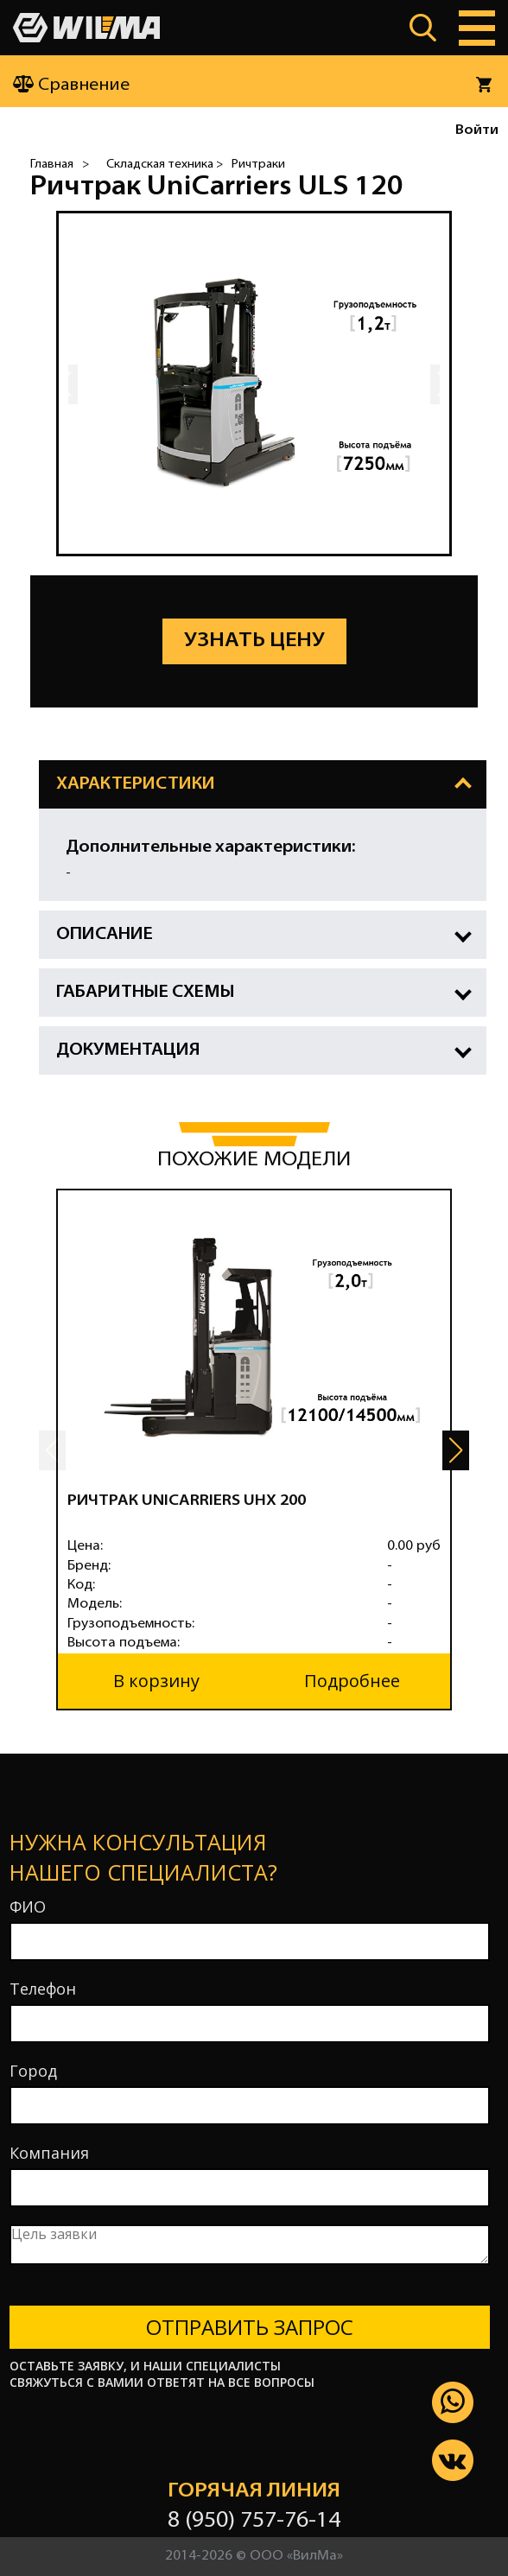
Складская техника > (164, 164)
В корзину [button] (156, 1680)
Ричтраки (258, 164)
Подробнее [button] (352, 1680)
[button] (455, 1450)
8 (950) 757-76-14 (254, 2521)
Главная (51, 164)
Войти (476, 130)
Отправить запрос (249, 2327)
